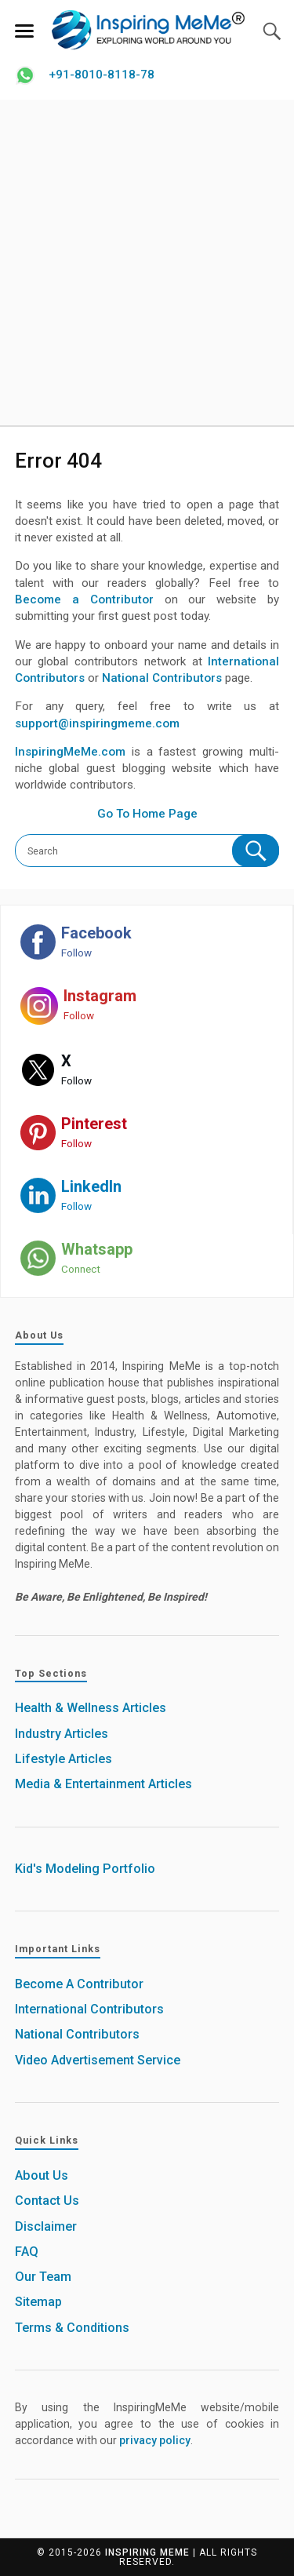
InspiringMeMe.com (70, 752)
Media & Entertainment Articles (103, 1783)
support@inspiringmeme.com (97, 723)
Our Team (43, 2276)
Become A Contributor (79, 1984)
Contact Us (47, 2200)
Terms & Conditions (72, 2327)
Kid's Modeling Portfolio (85, 1868)
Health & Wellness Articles (90, 1707)
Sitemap (38, 2301)
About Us (41, 2175)
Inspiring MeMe (147, 2552)
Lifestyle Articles (63, 1758)
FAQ (26, 2251)
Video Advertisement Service (97, 2060)
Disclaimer (46, 2226)
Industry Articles (61, 1733)
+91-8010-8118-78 (101, 74)
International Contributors (89, 2009)
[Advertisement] (147, 262)
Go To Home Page (147, 814)
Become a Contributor (84, 599)
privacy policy (155, 2440)
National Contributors (162, 678)
